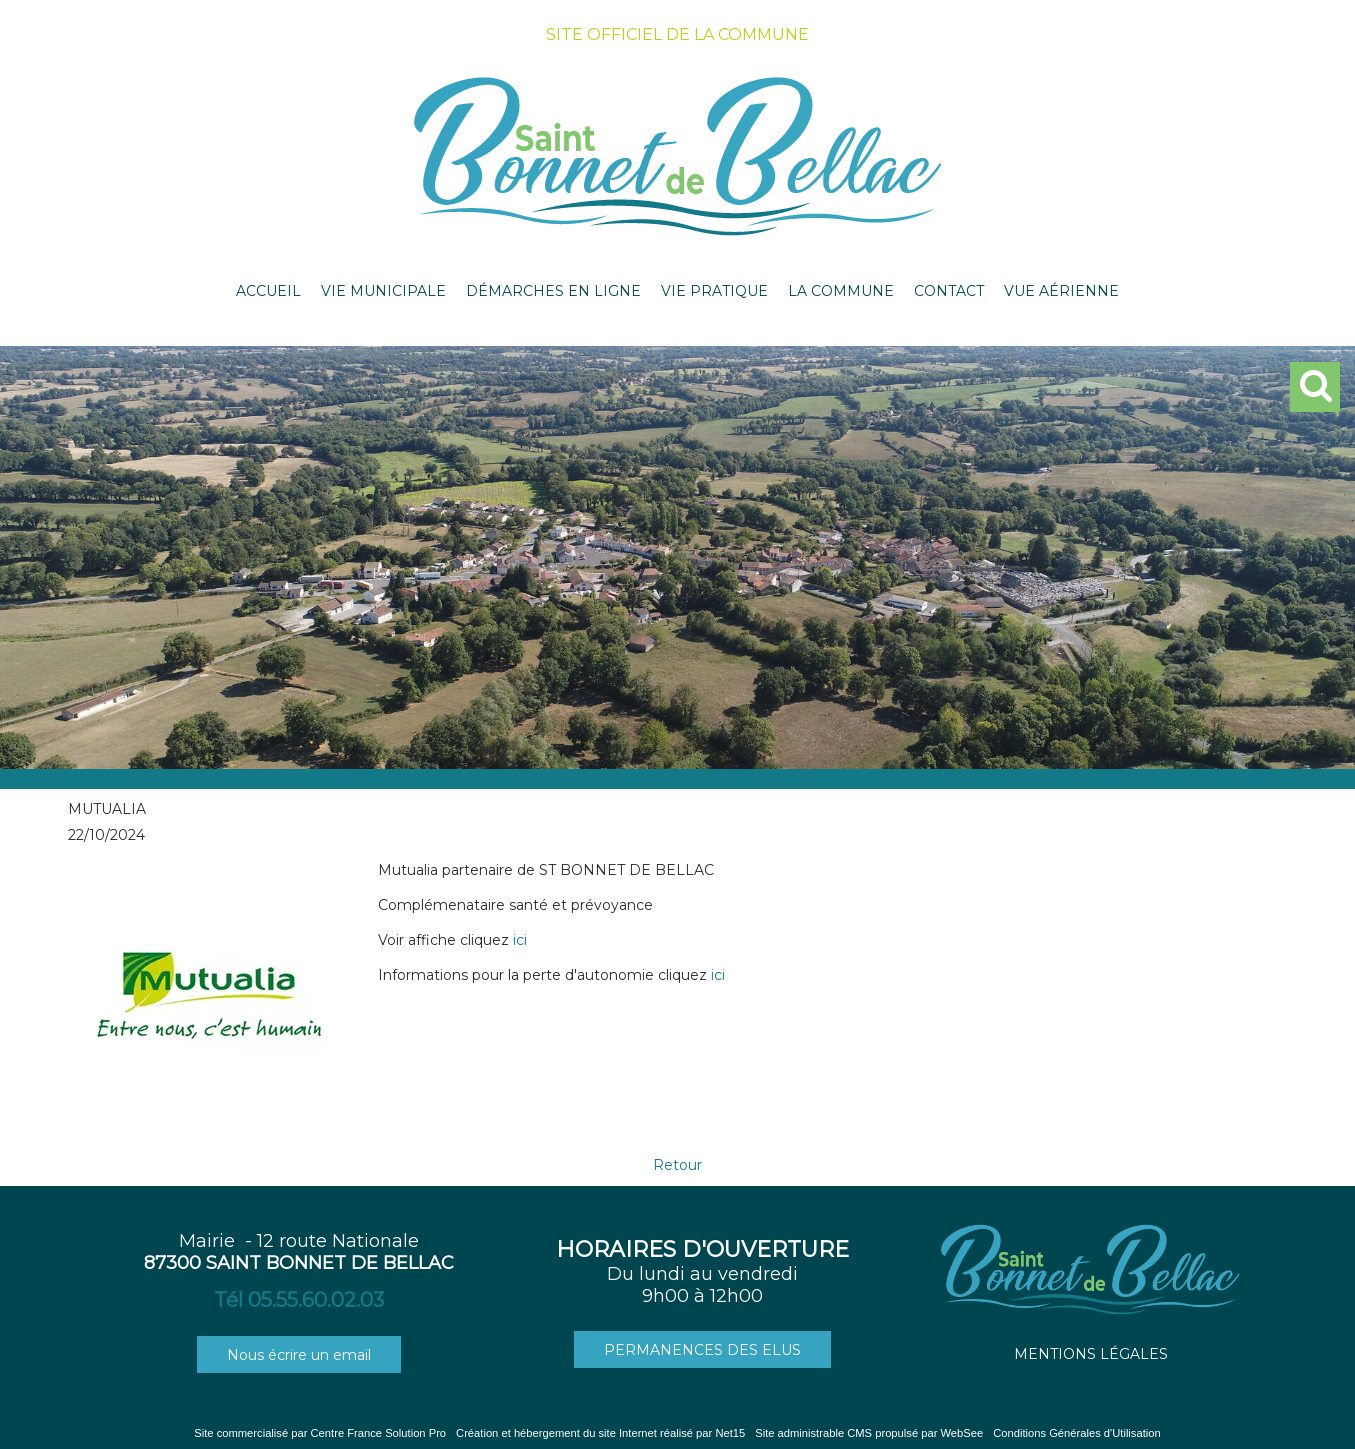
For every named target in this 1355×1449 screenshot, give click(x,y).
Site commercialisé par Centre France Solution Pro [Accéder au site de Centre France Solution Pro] (320, 1433)
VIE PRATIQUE (714, 291)
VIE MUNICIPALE (383, 291)
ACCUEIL (268, 291)
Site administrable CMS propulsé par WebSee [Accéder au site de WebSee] (869, 1433)
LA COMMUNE (841, 291)
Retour (677, 1165)
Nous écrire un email (299, 1355)
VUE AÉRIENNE (1061, 291)
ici (520, 940)
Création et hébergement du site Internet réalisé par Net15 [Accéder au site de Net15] (600, 1433)
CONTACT (949, 291)
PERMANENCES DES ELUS (702, 1350)
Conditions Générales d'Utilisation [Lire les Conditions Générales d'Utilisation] (1077, 1433)
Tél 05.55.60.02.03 (299, 1300)
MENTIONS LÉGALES (1091, 1354)
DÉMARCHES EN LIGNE (553, 291)
